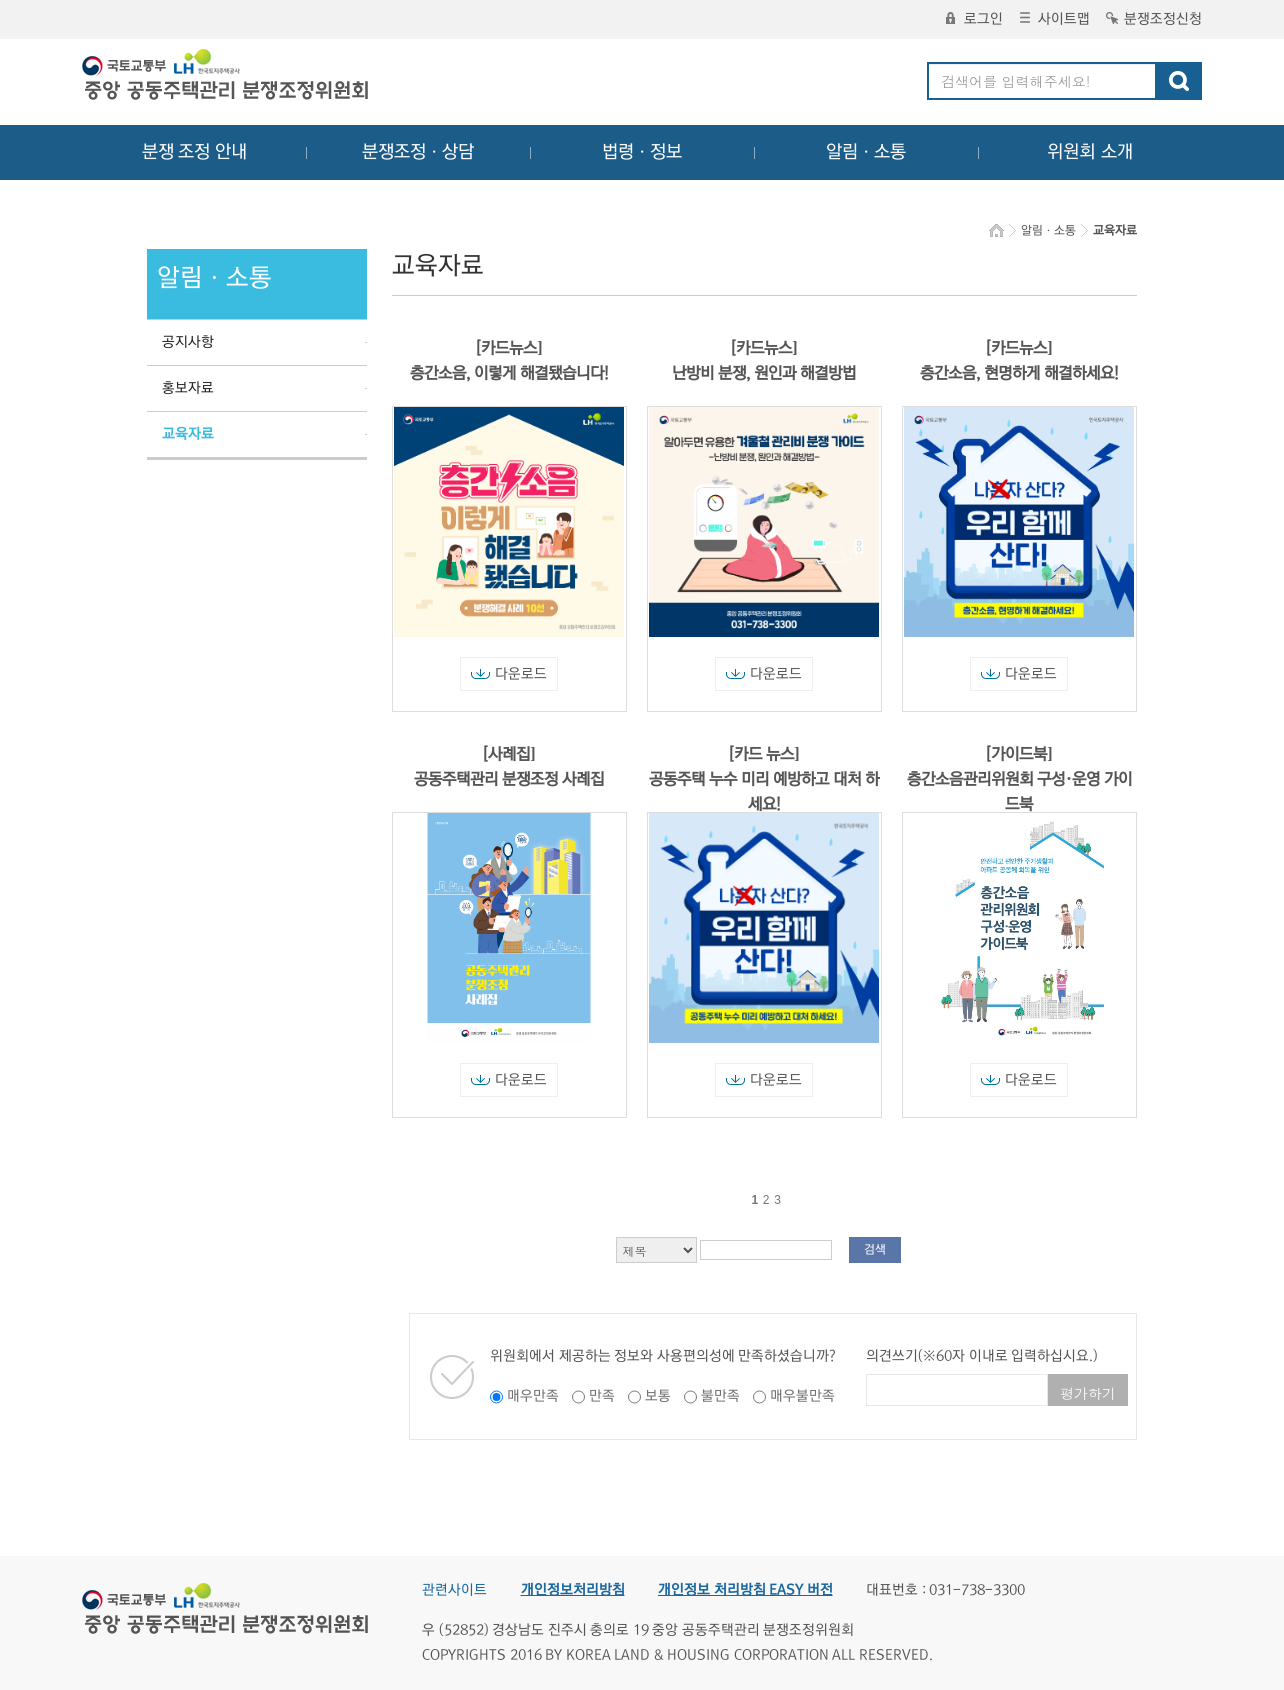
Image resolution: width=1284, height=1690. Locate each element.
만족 (602, 1396)
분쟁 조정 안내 (194, 152)
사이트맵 (1055, 19)
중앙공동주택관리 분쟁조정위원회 (227, 77)
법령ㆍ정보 (642, 152)
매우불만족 (802, 1396)
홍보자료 (188, 388)
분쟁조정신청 (1154, 19)
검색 (875, 1249)
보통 (658, 1396)
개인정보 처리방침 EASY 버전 (745, 1590)
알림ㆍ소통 (866, 152)
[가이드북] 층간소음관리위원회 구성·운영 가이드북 (1019, 779)
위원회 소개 (1090, 152)
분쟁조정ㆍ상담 (418, 152)
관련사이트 (454, 1590)
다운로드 (509, 674)
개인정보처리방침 (573, 1590)
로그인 (974, 19)
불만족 (720, 1396)
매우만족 (533, 1396)
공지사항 (188, 342)
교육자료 (188, 434)
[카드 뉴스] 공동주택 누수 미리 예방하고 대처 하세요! (764, 779)
